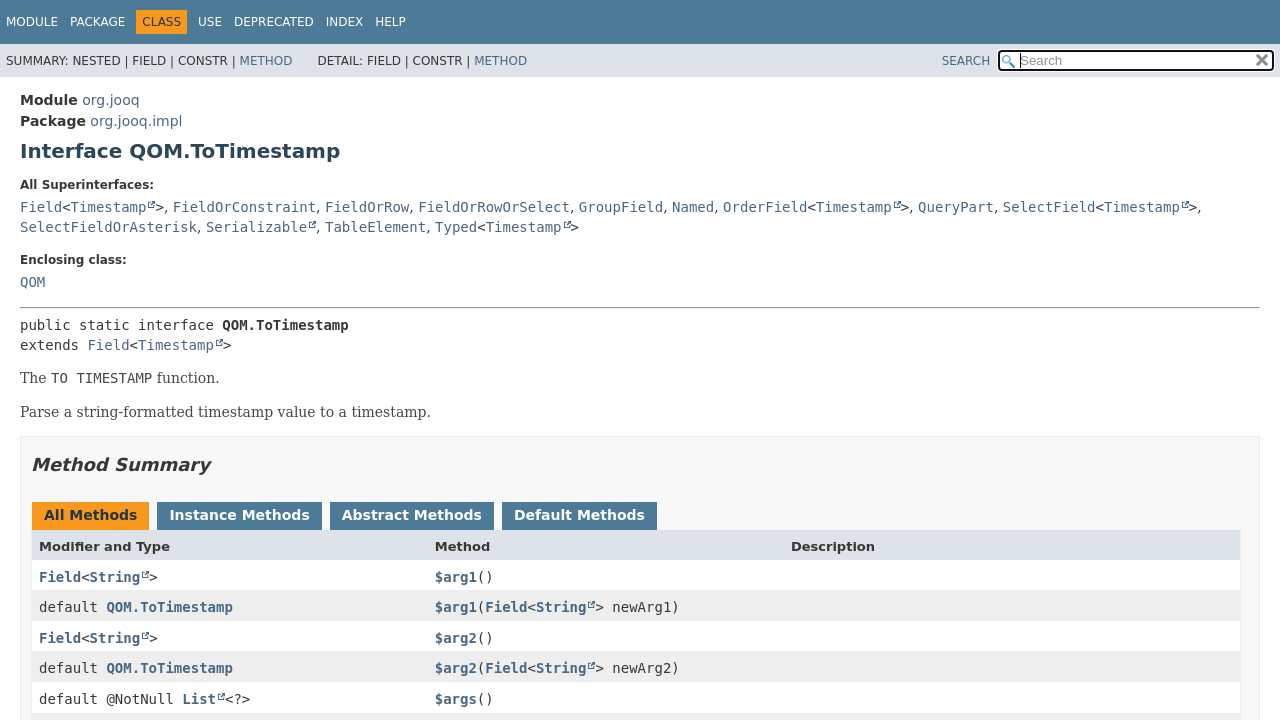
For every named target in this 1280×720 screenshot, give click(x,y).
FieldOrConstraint (244, 207)
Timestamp (109, 207)
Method (266, 61)
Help (390, 22)
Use (210, 22)
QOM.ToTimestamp (169, 607)
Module (32, 22)
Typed (456, 227)
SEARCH (966, 61)
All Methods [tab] (90, 515)
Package (97, 22)
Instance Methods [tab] (239, 515)
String (115, 577)
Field (41, 207)
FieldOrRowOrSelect (494, 207)
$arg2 (456, 638)
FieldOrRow (367, 207)
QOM (32, 282)
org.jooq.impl (136, 121)
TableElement (375, 227)
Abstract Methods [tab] (412, 515)
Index (345, 22)
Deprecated (274, 22)
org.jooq (110, 100)
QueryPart (956, 207)
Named (693, 207)
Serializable (256, 227)
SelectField (1049, 207)
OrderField (765, 207)
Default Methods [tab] (579, 515)
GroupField (621, 207)
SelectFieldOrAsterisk (108, 227)
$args (456, 699)
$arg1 (456, 577)
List (199, 699)
